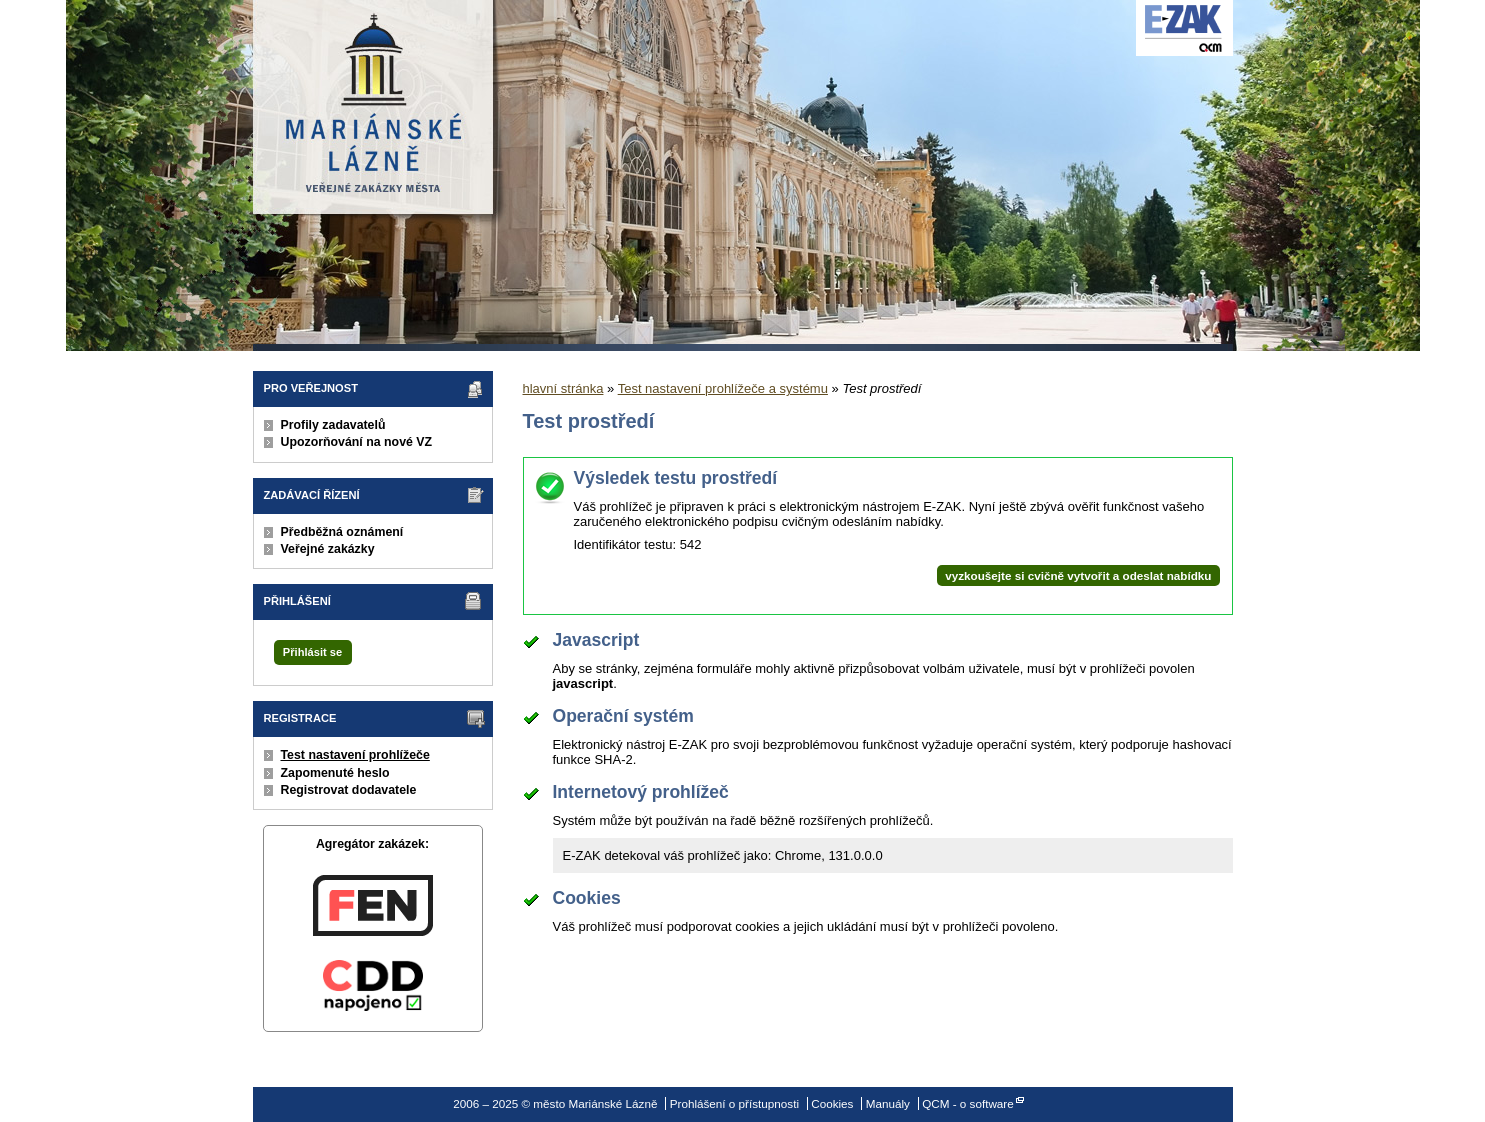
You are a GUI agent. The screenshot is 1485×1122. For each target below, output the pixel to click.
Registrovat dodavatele (349, 790)
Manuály (888, 1103)
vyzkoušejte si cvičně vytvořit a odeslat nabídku (1078, 575)
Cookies (832, 1103)
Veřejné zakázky (328, 549)
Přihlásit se (312, 652)
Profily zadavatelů (333, 425)
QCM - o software (968, 1103)
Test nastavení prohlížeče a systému (723, 388)
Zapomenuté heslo (335, 773)
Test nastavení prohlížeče (355, 755)
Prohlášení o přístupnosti (734, 1103)
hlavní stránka (563, 388)
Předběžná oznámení (342, 532)
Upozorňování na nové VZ (357, 442)
